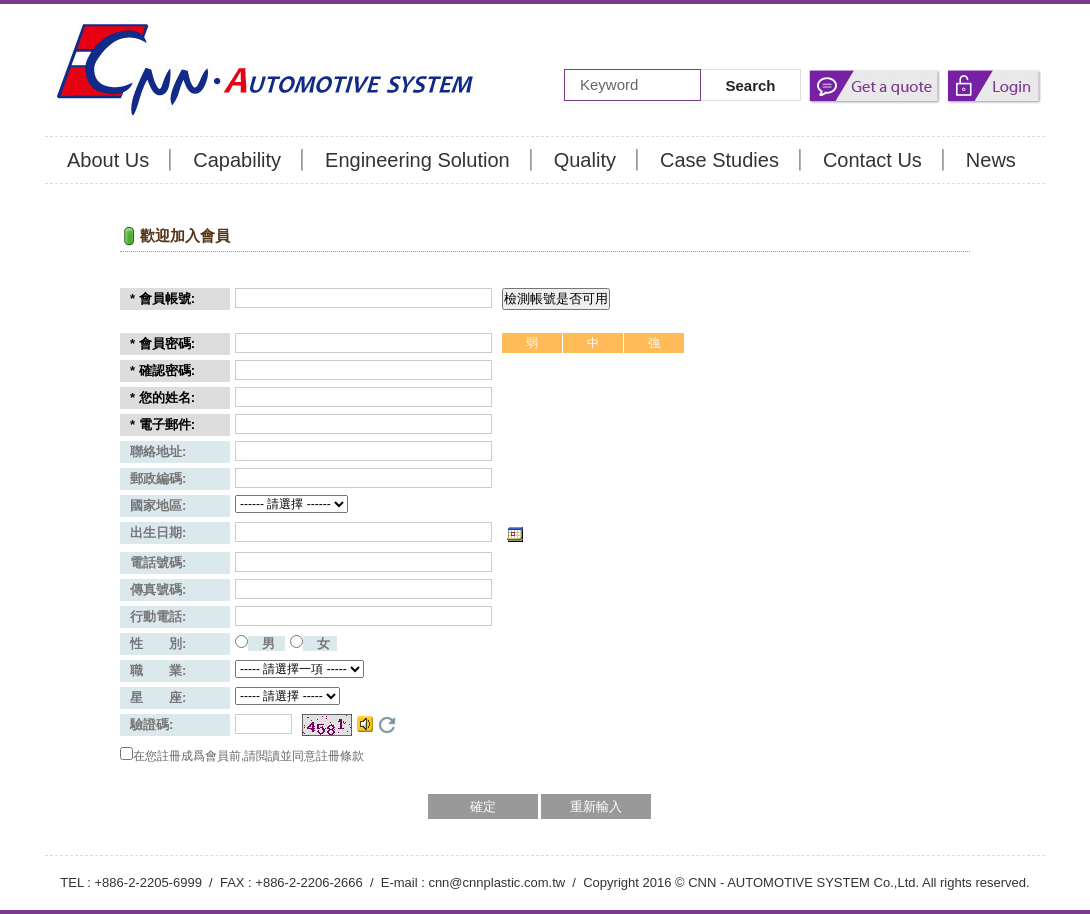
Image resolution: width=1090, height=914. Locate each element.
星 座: (158, 697)
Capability (237, 160)
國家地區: (158, 505)
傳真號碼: (158, 589)
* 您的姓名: (162, 397)
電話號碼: (158, 562)
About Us (108, 160)
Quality (585, 160)
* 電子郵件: (162, 424)
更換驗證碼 (387, 725)
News (991, 160)
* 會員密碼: (162, 343)
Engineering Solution (417, 160)
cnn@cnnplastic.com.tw (496, 882)
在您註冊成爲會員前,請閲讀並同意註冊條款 (248, 756)
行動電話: (158, 616)
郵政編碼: (158, 478)
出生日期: (158, 532)
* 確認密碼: (162, 370)
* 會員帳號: (162, 298)
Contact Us (872, 160)
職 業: (158, 670)
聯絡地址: (158, 451)
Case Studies (719, 160)
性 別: (158, 643)
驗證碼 (151, 724)
